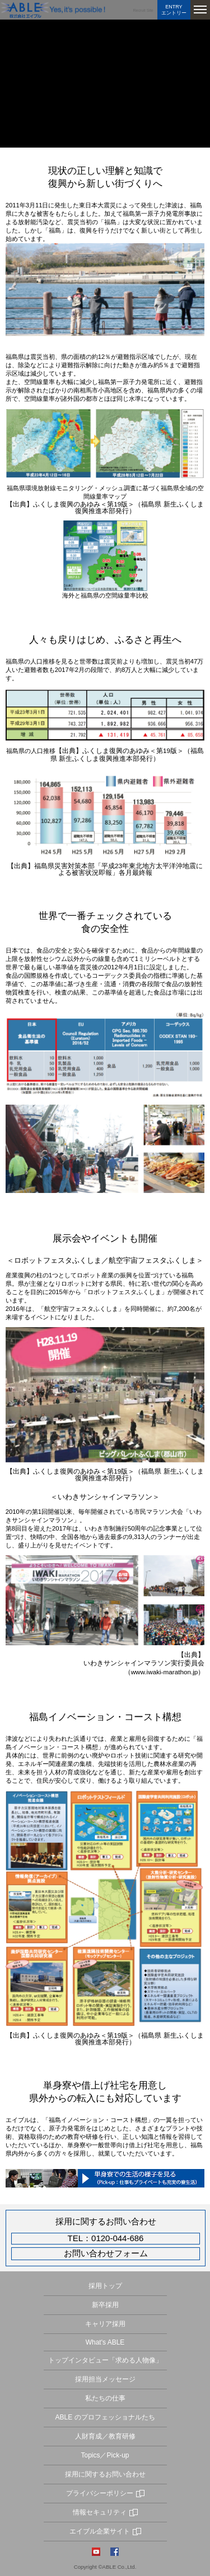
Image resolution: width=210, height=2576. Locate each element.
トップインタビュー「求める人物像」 (105, 2360)
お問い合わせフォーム (106, 2253)
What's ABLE (105, 2342)
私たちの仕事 (105, 2398)
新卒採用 (105, 2305)
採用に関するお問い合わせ (105, 2474)
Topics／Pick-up (105, 2455)
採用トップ (105, 2286)
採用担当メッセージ (105, 2379)
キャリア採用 (105, 2324)
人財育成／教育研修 (105, 2436)
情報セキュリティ (100, 2512)
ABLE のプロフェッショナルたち (105, 2417)
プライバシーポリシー (99, 2493)
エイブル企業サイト (99, 2531)
